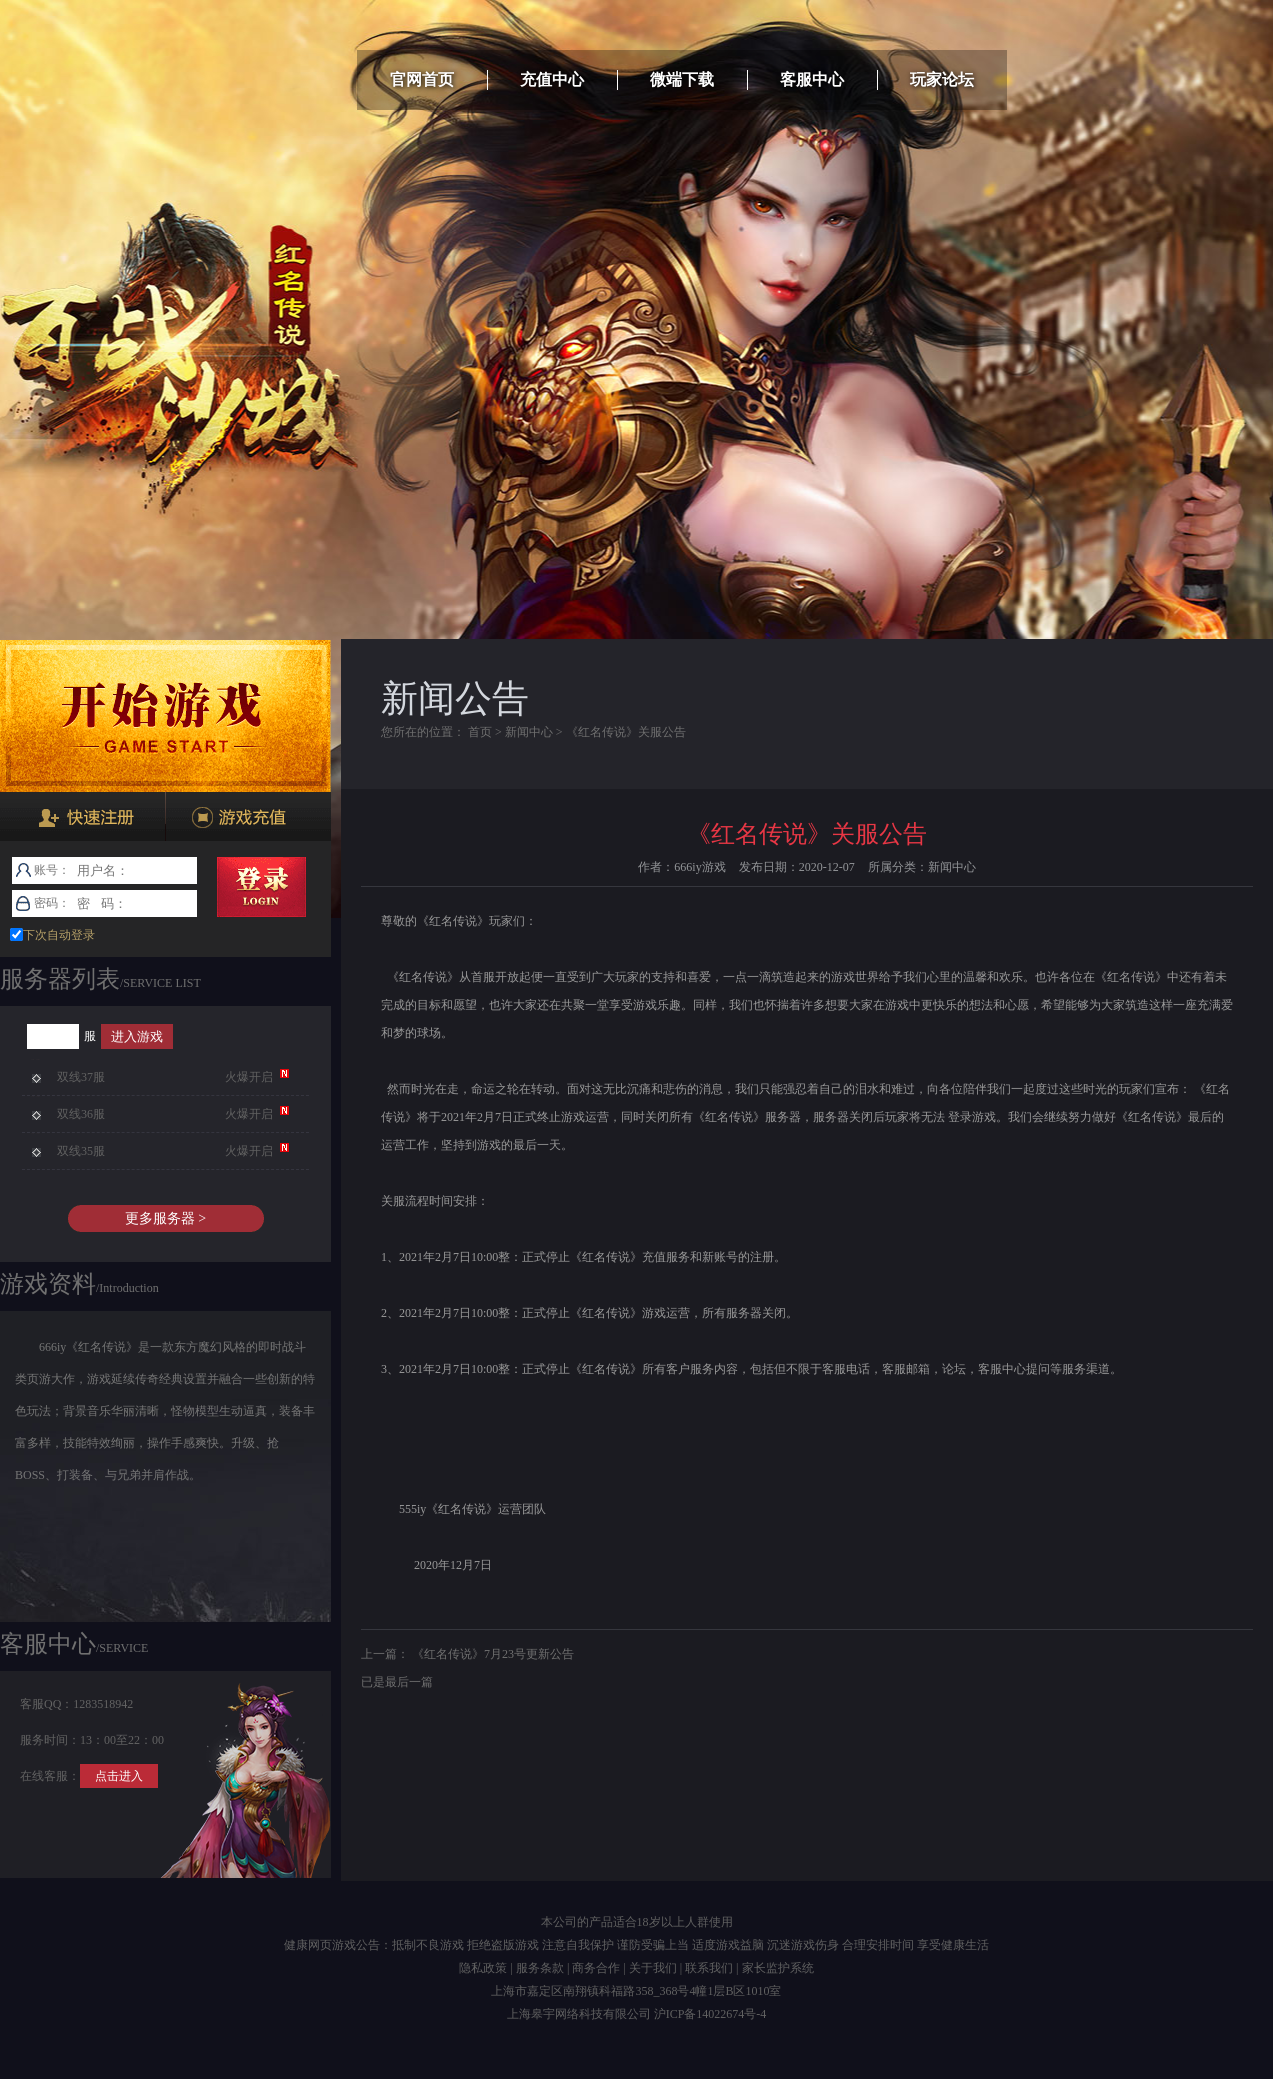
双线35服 (81, 1151)
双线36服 (81, 1114)
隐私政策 (483, 1968)
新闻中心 (529, 732)
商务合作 (596, 1968)
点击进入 (119, 1776)
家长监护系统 (778, 1968)
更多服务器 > (165, 1218)
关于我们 (653, 1968)
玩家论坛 (942, 79)
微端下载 (682, 79)
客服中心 (812, 79)
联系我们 (709, 1968)
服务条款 (540, 1968)
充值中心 (552, 79)
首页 (480, 732)
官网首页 (422, 79)
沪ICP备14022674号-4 (710, 2014)
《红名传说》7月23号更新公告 (493, 1654)
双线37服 (81, 1077)
